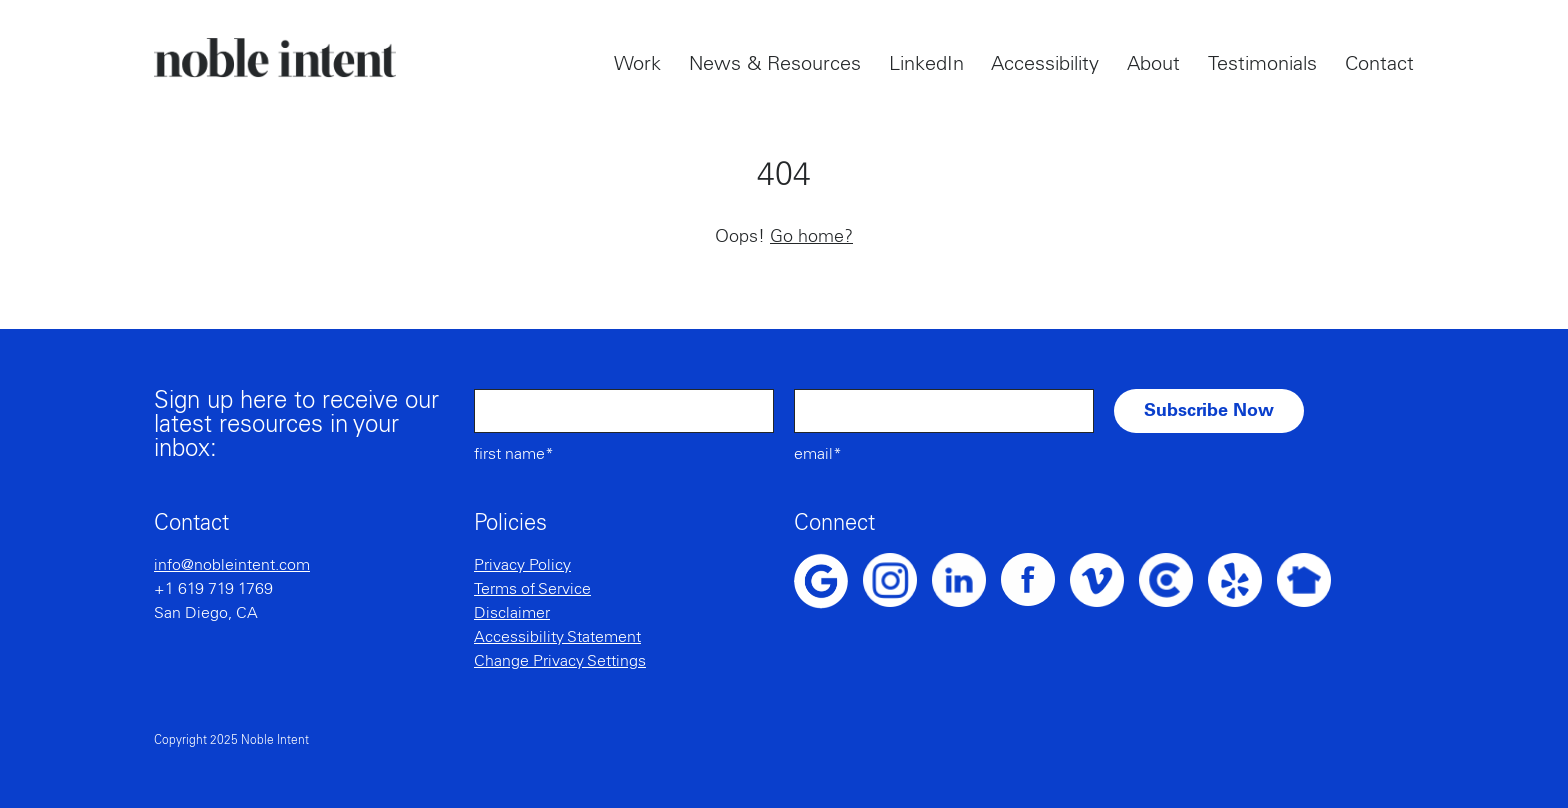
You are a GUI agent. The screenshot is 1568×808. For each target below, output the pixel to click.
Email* (818, 454)
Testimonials (1262, 64)
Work (637, 64)
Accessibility (1045, 64)
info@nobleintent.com (232, 565)
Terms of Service (532, 589)
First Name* (514, 454)
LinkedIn (926, 64)
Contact (1379, 64)
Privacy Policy (522, 565)
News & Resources (775, 64)
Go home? (811, 237)
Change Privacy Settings (560, 661)
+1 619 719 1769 (213, 589)
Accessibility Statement (557, 637)
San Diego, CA (206, 613)
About (1153, 64)
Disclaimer (512, 613)
